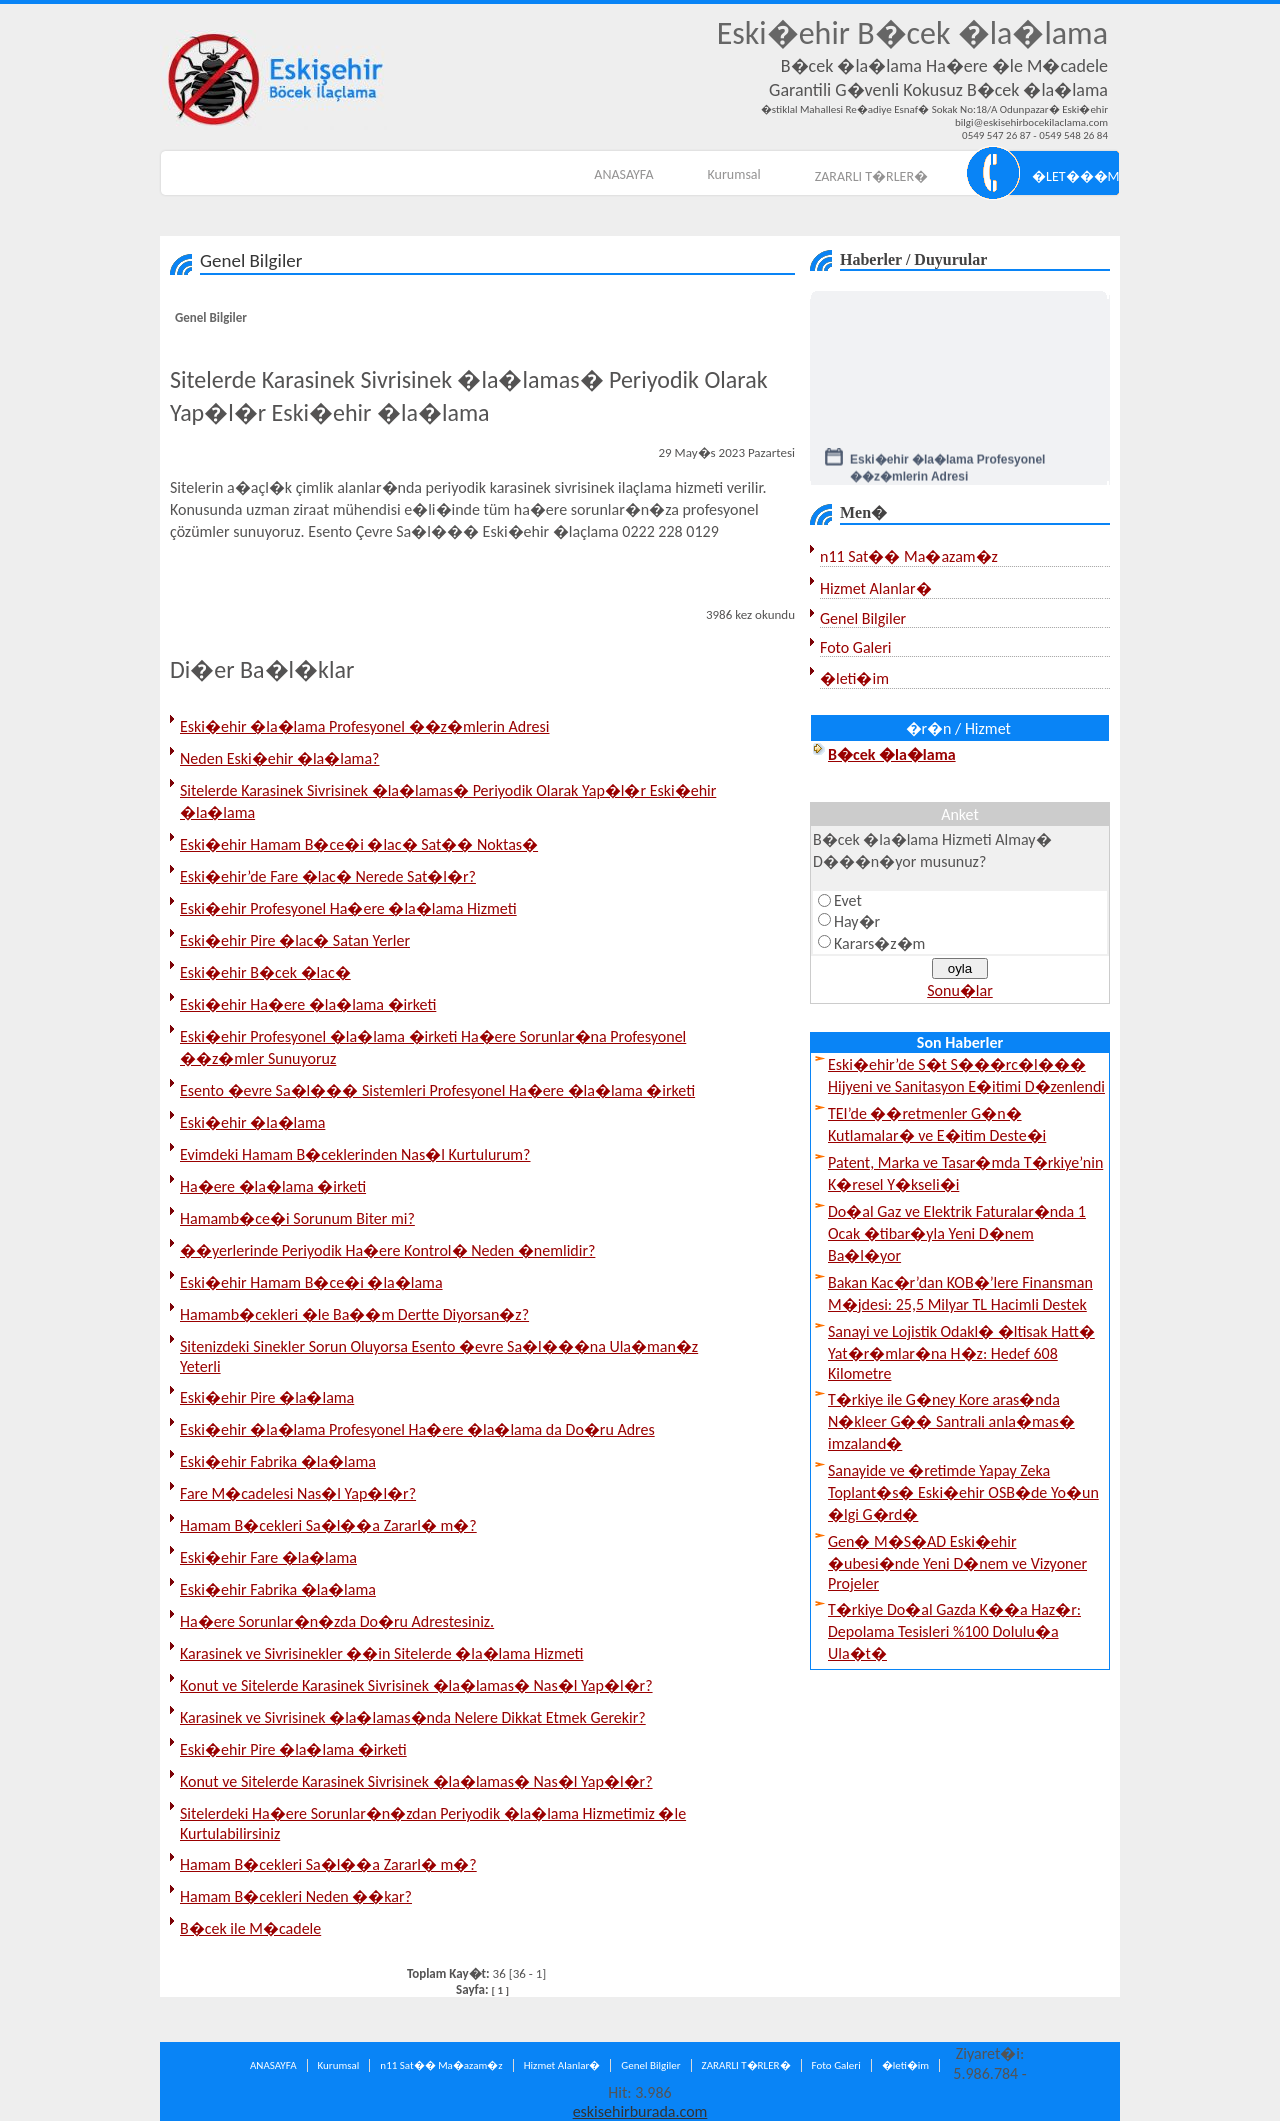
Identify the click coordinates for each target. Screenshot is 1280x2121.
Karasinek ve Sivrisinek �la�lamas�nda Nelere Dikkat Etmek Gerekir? (413, 1717)
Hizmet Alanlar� (876, 588)
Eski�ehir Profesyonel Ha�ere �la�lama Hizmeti (348, 908)
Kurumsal (734, 174)
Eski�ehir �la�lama (252, 1122)
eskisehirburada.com (640, 2111)
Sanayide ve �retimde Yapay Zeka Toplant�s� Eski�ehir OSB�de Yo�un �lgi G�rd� (963, 1492)
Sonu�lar (960, 990)
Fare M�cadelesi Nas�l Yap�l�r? (298, 1493)
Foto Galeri (855, 647)
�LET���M (1075, 176)
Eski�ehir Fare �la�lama (268, 1557)
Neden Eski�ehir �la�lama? (279, 758)
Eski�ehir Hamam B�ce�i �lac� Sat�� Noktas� (359, 844)
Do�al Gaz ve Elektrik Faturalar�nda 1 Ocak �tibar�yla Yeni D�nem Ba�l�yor (957, 1233)
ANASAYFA (623, 174)
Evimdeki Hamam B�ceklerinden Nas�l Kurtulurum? (355, 1154)
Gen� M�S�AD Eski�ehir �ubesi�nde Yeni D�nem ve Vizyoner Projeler (957, 1562)
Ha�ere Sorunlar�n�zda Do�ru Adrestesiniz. (337, 1621)
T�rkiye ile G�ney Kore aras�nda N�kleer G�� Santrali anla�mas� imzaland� (951, 1421)
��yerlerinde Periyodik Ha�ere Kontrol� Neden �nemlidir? (387, 1250)
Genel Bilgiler (211, 317)
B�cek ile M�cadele (250, 1928)
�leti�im (854, 678)
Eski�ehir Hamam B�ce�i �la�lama (311, 1282)
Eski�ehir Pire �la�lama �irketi (293, 1749)
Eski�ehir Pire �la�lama (267, 1397)
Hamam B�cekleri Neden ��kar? (296, 1896)
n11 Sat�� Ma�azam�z (909, 556)
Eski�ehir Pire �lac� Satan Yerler (295, 940)
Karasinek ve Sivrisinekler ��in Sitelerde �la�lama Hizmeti (381, 1653)
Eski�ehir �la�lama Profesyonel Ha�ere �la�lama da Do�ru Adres (417, 1429)
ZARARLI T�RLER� (871, 176)
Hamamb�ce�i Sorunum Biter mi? (297, 1218)
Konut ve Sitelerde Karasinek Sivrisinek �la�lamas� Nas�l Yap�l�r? (416, 1685)
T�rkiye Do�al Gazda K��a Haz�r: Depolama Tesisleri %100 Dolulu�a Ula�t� (954, 1631)
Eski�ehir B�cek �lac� (265, 972)
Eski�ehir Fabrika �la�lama (278, 1461)
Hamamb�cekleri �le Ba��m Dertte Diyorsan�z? (354, 1314)
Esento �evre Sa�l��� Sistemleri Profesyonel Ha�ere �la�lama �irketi (437, 1090)
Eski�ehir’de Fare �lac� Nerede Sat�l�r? (328, 876)
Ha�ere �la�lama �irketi (273, 1186)
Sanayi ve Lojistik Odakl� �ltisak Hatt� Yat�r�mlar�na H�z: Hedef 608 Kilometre (961, 1352)
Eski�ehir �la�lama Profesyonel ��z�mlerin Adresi (365, 726)
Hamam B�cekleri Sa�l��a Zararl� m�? (328, 1525)
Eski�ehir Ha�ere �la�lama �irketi (308, 1004)
